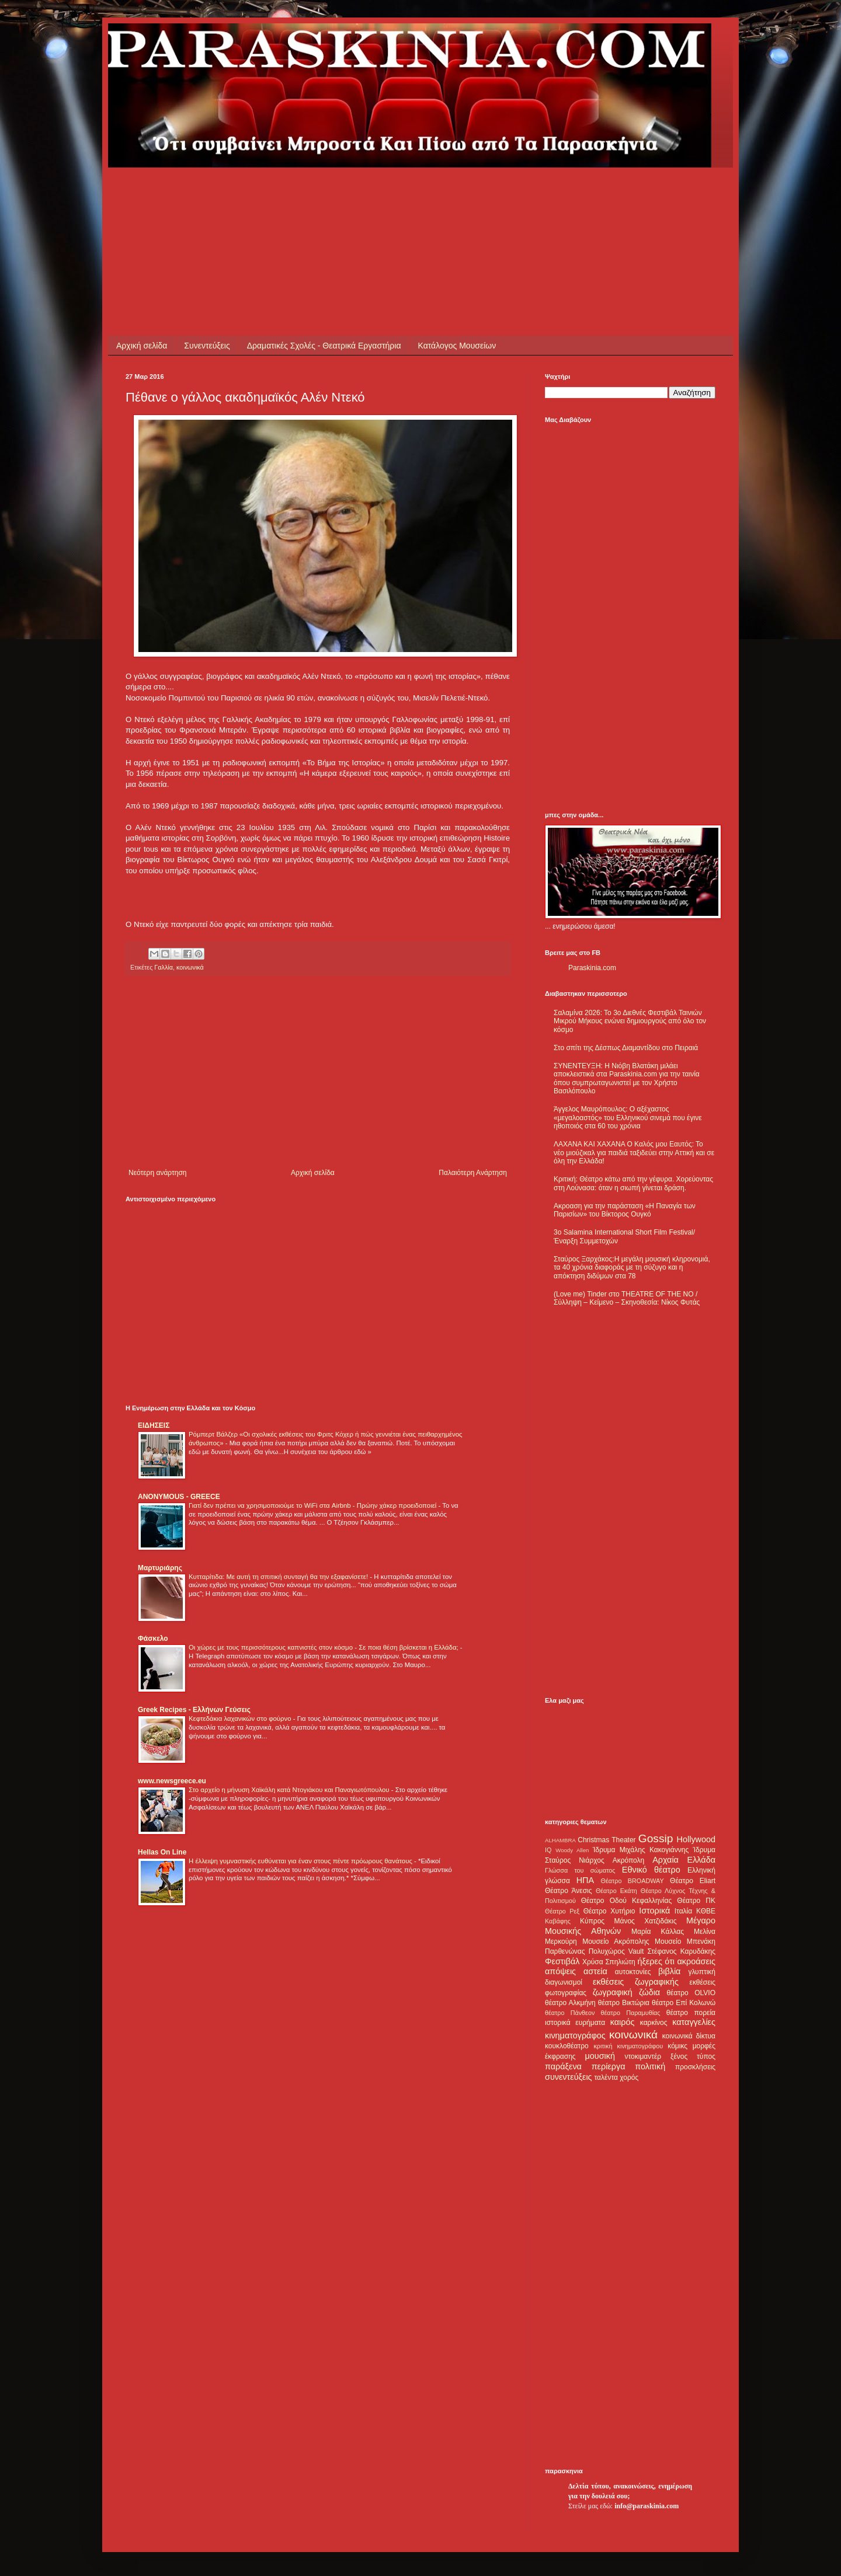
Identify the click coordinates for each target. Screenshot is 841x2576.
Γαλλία (163, 967)
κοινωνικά (190, 967)
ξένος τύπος (692, 2056)
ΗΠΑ (585, 1880)
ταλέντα (606, 2077)
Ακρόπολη (629, 1860)
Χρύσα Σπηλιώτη (608, 1962)
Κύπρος (592, 1921)
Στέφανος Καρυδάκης (681, 1951)
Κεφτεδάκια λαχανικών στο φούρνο (241, 1718)
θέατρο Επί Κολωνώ (683, 2003)
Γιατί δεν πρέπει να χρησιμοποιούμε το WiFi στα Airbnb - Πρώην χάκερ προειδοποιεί (313, 1505)
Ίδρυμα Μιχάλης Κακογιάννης (641, 1850)
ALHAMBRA (560, 1840)
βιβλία (669, 1971)
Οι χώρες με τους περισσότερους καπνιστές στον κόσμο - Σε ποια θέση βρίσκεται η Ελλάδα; (324, 1647)
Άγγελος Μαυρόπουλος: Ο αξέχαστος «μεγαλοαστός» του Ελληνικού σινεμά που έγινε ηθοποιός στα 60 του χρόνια (627, 1117)
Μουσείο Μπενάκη (685, 1941)
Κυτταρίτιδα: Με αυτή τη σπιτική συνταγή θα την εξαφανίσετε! (279, 1576)
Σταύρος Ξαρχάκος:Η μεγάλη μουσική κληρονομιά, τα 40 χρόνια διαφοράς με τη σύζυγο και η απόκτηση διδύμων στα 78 (632, 1267)
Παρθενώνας (565, 1951)
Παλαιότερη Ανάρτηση (473, 1173)
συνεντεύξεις (568, 2077)
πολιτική (650, 2066)
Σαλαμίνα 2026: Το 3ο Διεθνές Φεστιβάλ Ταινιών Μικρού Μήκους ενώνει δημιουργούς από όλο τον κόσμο (630, 1021)
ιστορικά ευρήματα (575, 2023)
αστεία (595, 1971)
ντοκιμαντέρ (643, 2056)
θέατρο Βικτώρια (623, 2003)
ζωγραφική (613, 1992)
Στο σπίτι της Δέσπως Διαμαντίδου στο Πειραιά (626, 1048)
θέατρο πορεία (690, 2013)
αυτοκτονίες (633, 1972)
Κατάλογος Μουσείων (457, 345)
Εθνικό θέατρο (651, 1869)
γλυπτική (701, 1972)
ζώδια (649, 1992)
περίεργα (608, 2066)
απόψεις (560, 1971)
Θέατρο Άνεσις (568, 1891)
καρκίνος (654, 2023)
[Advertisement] (338, 194)
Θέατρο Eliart (692, 1881)
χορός (629, 2077)
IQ (548, 1849)
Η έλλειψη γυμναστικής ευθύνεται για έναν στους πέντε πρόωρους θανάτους (301, 1860)
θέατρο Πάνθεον (570, 2012)
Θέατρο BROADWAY (632, 1880)
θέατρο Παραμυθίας (631, 2012)
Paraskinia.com (592, 968)
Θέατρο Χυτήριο (609, 1911)
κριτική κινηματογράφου (628, 2045)
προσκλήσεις (695, 2067)
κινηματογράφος (575, 2035)
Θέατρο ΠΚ (696, 1901)
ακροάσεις (696, 1961)
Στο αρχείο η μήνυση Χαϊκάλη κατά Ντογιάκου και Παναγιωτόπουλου (290, 1789)
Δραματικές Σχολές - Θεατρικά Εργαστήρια (324, 345)
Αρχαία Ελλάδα (683, 1859)
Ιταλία (683, 1911)
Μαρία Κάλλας (657, 1931)
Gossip (655, 1838)
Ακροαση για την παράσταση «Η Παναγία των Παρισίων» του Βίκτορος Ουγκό (625, 1210)
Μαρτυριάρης (160, 1568)
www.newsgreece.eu (172, 1781)
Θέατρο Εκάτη (616, 1890)
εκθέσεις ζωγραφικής (636, 1981)
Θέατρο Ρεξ (562, 1911)
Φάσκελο (153, 1638)
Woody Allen (572, 1850)
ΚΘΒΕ (705, 1911)
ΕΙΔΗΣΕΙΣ (153, 1425)
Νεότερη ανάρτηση (157, 1173)
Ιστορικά (654, 1910)
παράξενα (563, 2066)
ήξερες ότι (656, 1961)
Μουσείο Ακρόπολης (615, 1941)
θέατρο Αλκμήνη (570, 2003)
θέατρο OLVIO (690, 1993)
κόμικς (677, 2046)
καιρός (622, 2022)
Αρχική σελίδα (141, 345)
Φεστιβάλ (562, 1961)
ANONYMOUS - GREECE (179, 1497)
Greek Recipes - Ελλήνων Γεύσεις (194, 1710)
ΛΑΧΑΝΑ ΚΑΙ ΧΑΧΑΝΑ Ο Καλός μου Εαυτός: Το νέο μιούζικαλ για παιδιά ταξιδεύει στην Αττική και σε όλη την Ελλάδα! (634, 1152)
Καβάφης (558, 1921)
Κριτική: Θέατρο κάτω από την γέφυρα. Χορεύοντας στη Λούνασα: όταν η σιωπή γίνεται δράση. (633, 1183)
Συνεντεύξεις (207, 345)
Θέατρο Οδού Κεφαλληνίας (626, 1901)
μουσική (600, 2056)
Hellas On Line (162, 1852)
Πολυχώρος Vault (616, 1951)
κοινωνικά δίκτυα (688, 2036)
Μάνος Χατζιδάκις (645, 1921)
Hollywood (696, 1839)
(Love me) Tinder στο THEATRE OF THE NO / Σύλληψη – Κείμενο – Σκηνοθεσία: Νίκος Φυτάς (627, 1298)
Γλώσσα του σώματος (580, 1870)
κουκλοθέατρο (567, 2046)
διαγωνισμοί (563, 1982)
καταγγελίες (693, 2022)
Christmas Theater (606, 1840)
